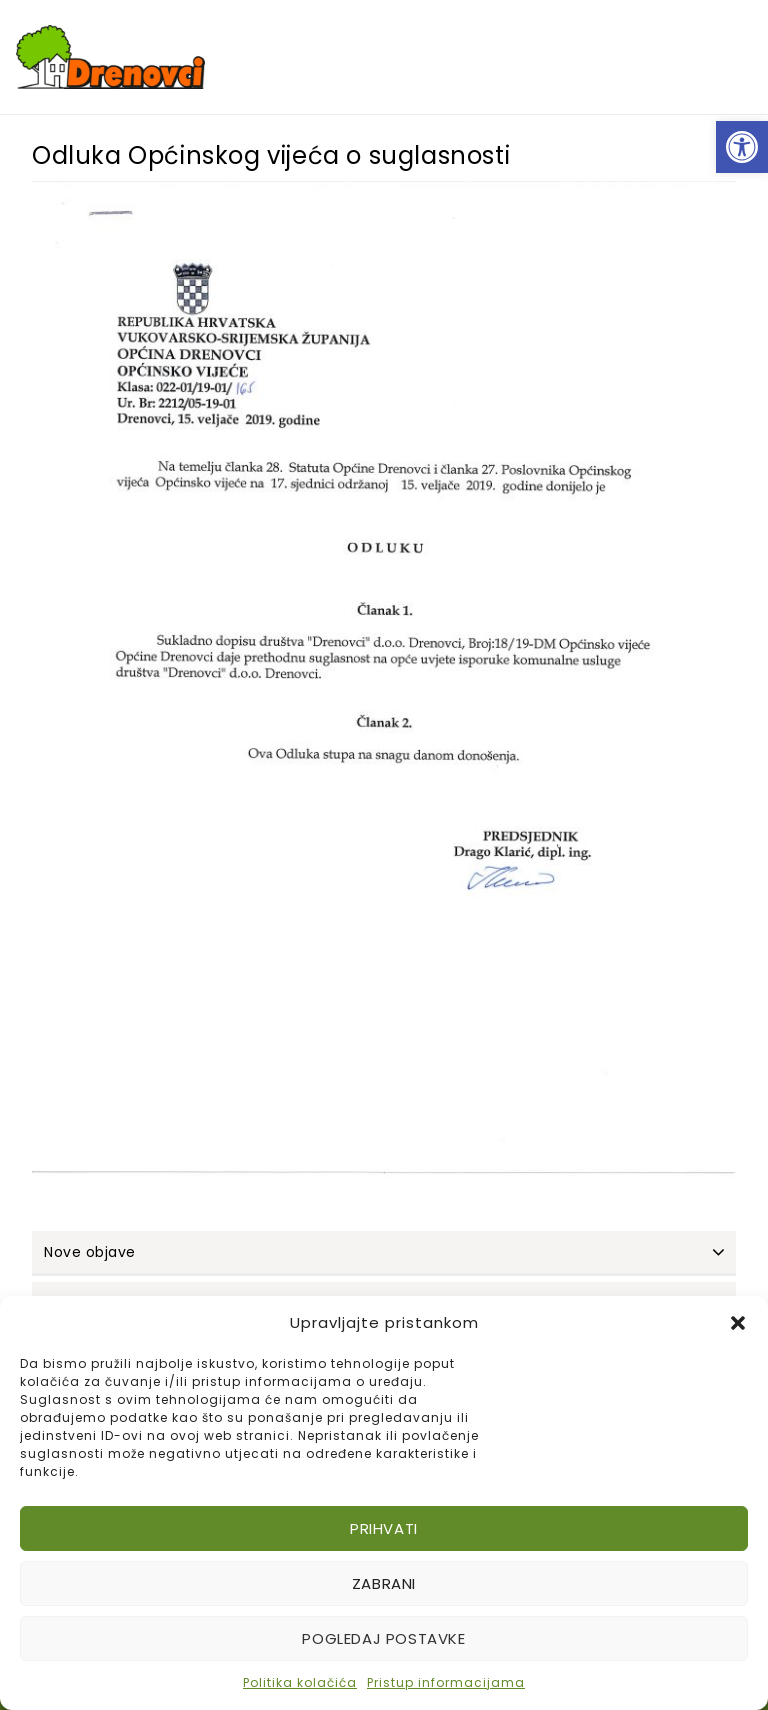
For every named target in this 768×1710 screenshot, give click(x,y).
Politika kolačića (300, 1682)
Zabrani (384, 1583)
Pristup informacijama (446, 1682)
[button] (742, 147)
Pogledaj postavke (383, 1638)
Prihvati (384, 1528)
